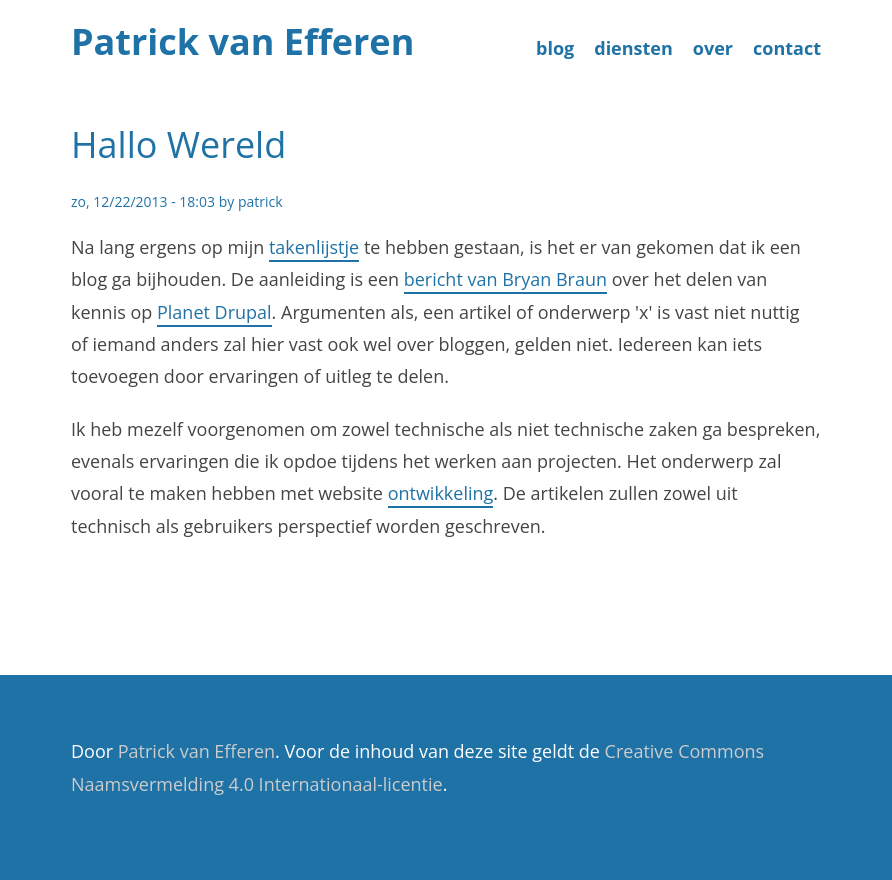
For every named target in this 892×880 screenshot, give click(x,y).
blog (555, 48)
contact (787, 48)
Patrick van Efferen (242, 41)
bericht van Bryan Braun (505, 279)
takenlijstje (314, 247)
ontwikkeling (441, 493)
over (713, 48)
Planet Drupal (214, 312)
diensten (633, 48)
